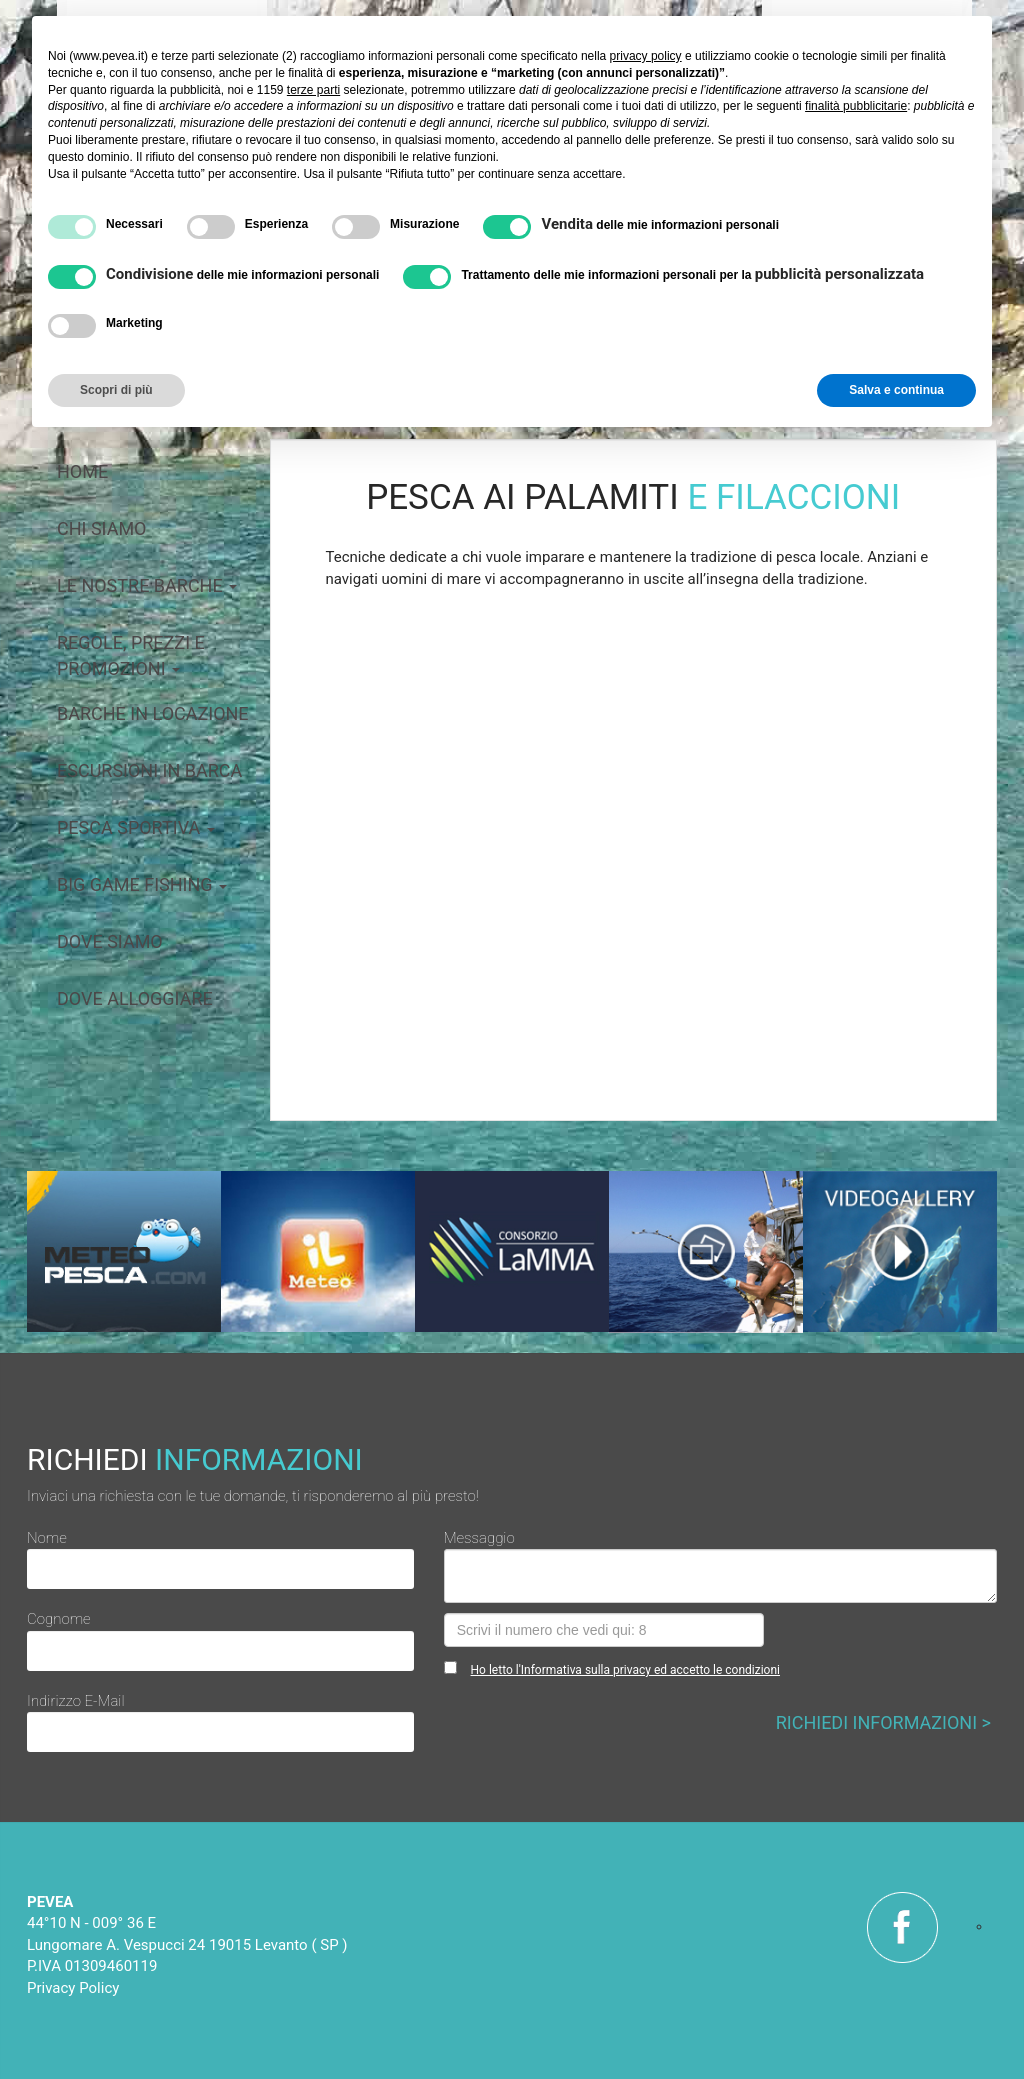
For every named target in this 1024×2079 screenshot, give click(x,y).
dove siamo (110, 941)
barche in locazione (153, 713)
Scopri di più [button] (116, 390)
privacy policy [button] (646, 56)
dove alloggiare (135, 998)
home (82, 471)
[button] (372, 816)
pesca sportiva (136, 827)
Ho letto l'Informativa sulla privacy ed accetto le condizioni (625, 1670)
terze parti (313, 90)
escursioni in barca (149, 770)
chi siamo (102, 528)
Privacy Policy (73, 1988)
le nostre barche (147, 585)
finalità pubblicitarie (856, 106)
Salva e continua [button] (896, 390)
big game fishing (142, 884)
